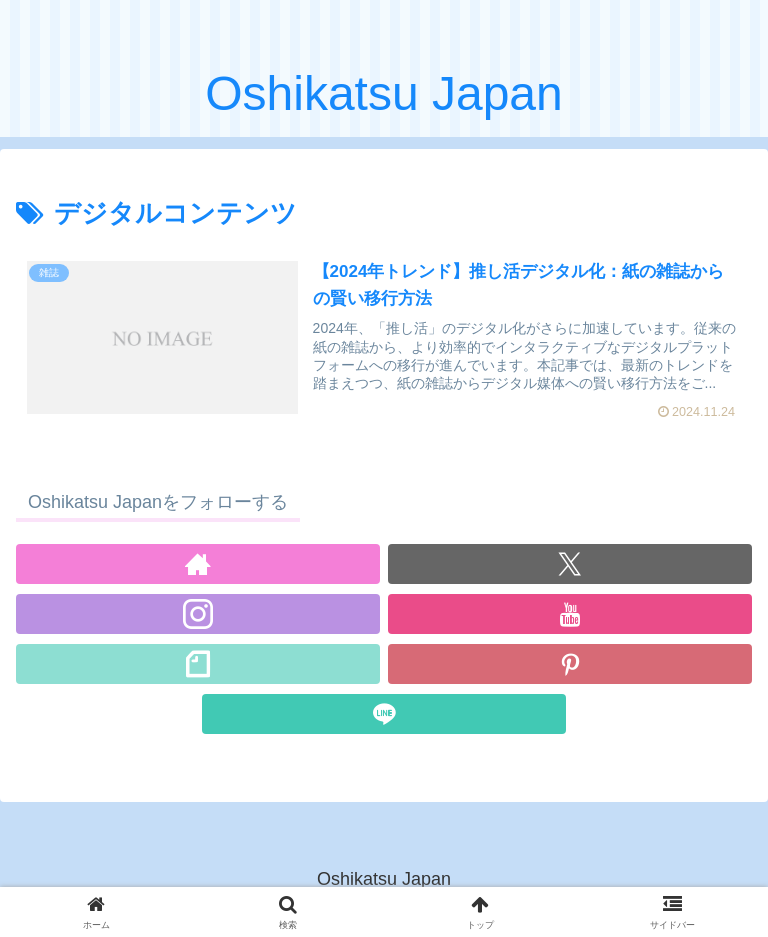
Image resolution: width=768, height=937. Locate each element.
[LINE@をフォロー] (384, 714)
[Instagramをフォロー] (198, 614)
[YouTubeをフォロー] (570, 614)
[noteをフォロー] (198, 664)
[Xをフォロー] (570, 564)
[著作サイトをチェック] (198, 564)
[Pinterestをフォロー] (570, 664)
